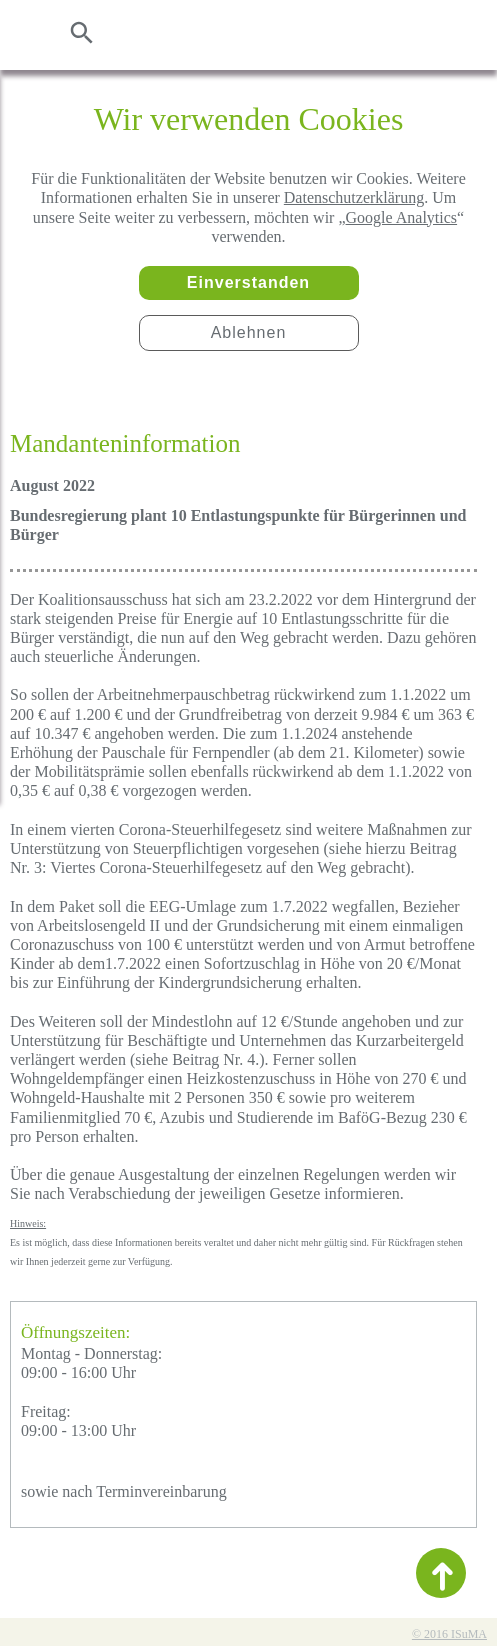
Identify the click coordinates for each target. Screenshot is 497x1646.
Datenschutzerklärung (354, 197)
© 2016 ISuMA (449, 1634)
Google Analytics (402, 217)
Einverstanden (248, 282)
